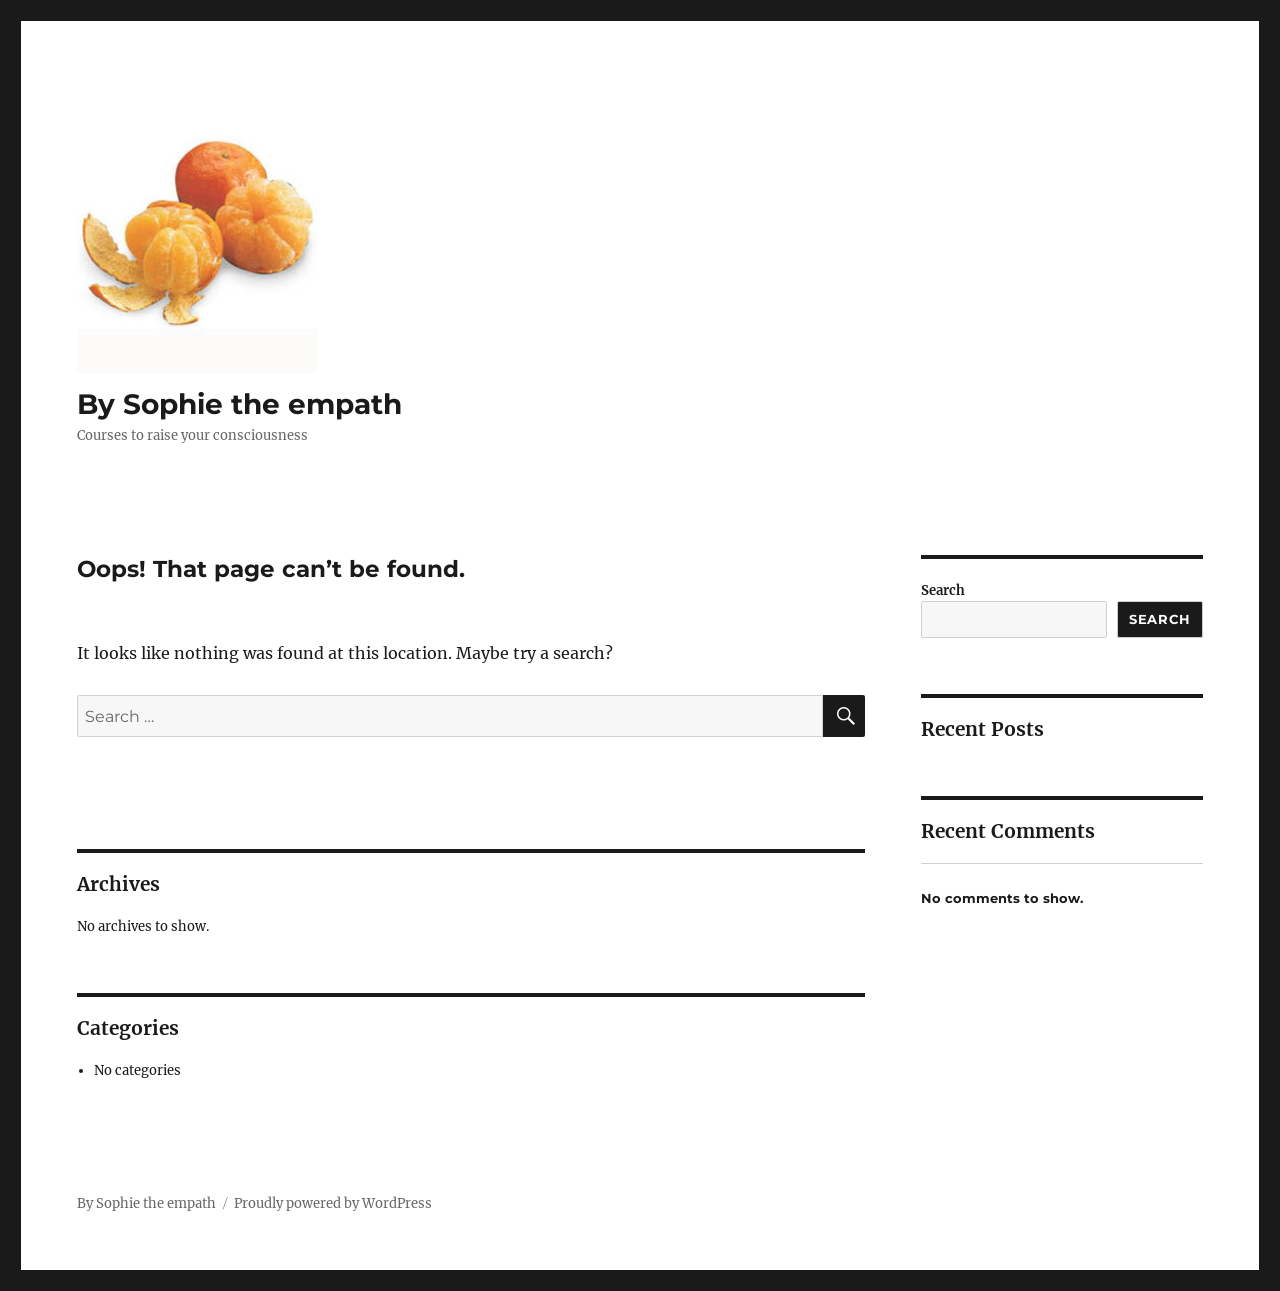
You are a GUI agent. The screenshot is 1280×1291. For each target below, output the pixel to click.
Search (943, 590)
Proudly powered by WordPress (333, 1203)
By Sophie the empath (239, 404)
